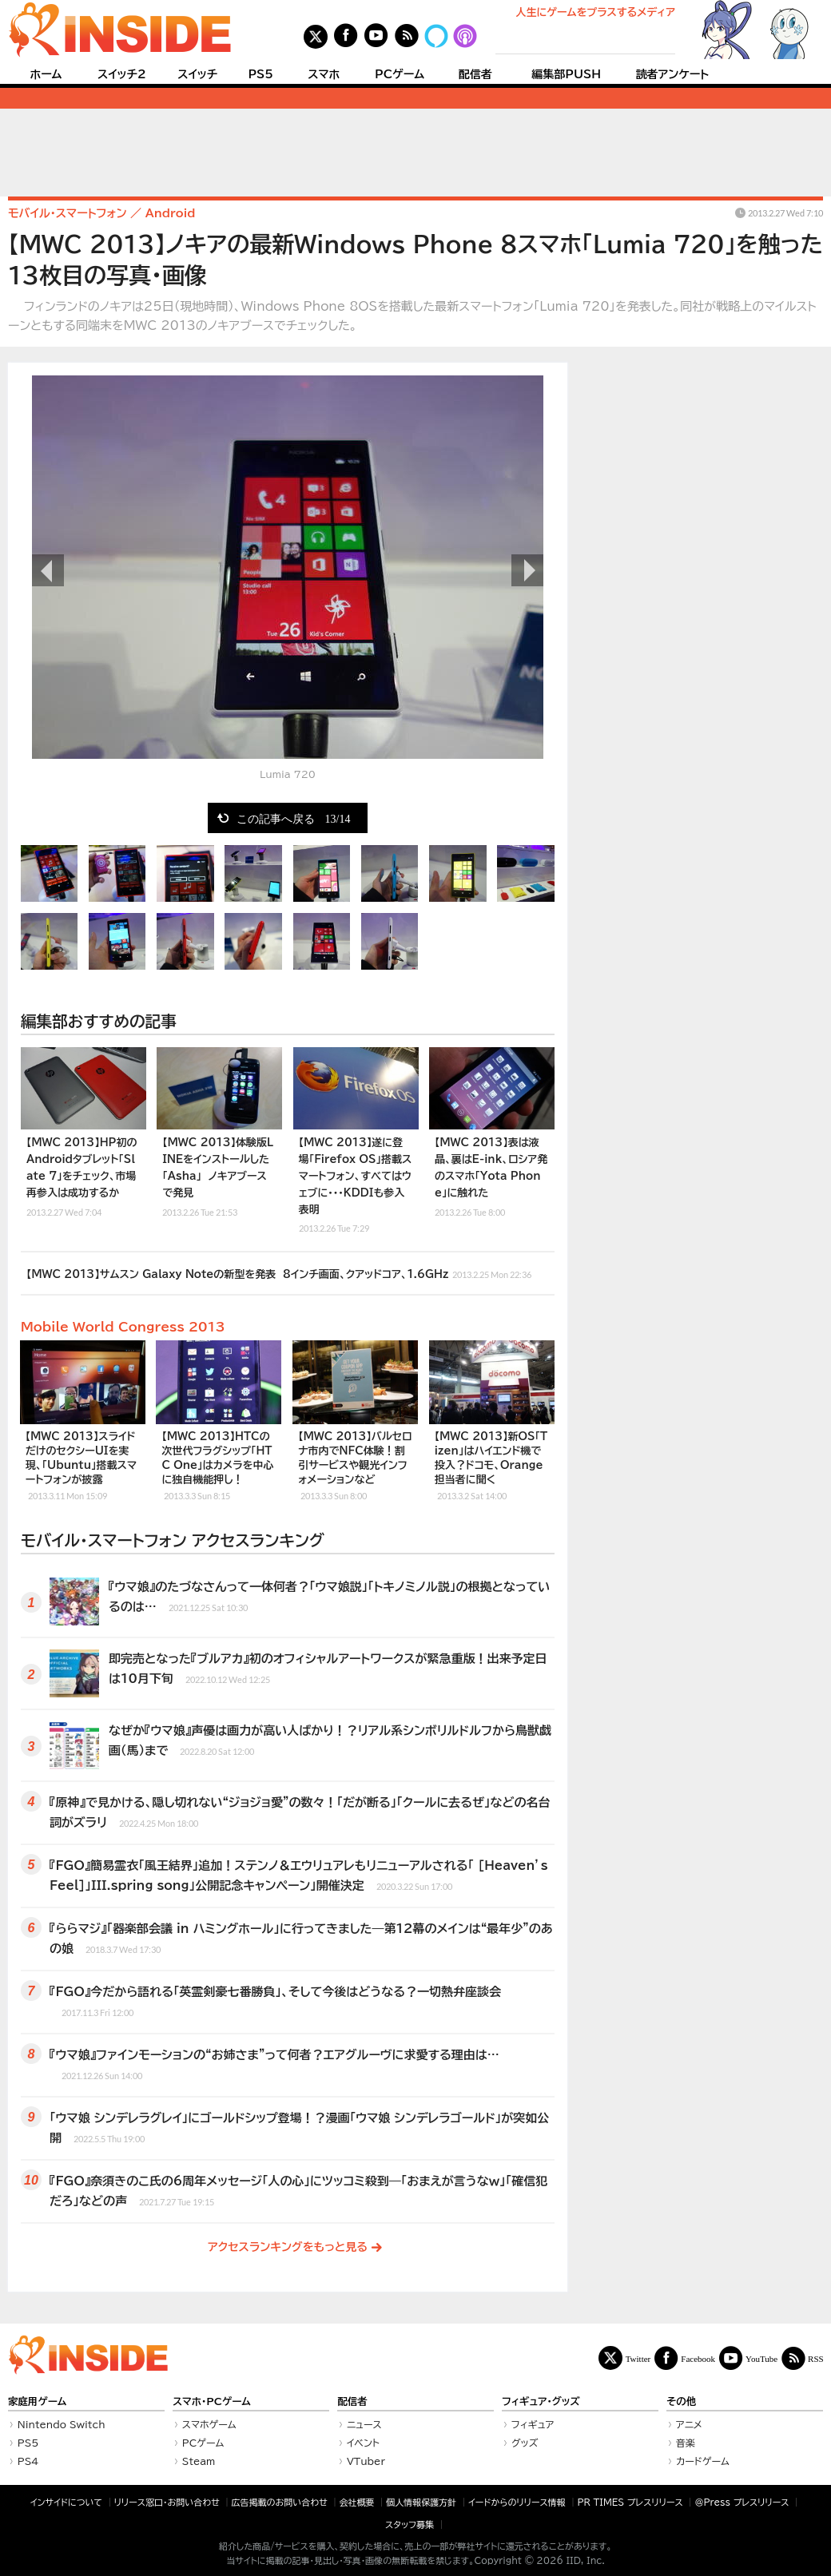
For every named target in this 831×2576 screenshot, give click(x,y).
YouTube (761, 2358)
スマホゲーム (209, 2424)
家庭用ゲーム (37, 2401)
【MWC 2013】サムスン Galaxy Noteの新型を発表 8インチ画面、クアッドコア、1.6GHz (278, 1272)
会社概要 (357, 2502)
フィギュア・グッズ (541, 2401)
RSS (816, 2358)
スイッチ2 (121, 74)
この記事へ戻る (294, 818)
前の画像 (48, 570)
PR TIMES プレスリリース (629, 2502)
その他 (681, 2401)
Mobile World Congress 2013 (123, 1326)
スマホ (324, 74)
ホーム (46, 74)
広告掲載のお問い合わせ (280, 2502)
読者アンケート (673, 74)
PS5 (260, 74)
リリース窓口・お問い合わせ (167, 2502)
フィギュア (533, 2424)
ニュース (364, 2424)
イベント (363, 2442)
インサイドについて (66, 2502)
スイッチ (197, 74)
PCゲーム (399, 74)
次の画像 (527, 570)
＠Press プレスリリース (741, 2502)
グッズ (525, 2442)
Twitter (638, 2358)
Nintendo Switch (61, 2424)
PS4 (28, 2461)
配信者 (475, 74)
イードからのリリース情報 (517, 2502)
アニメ (689, 2424)
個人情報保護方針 (421, 2502)
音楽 (685, 2442)
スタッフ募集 (409, 2524)
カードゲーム (703, 2461)
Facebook (698, 2358)
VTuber (366, 2461)
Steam (199, 2461)
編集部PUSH (566, 74)
